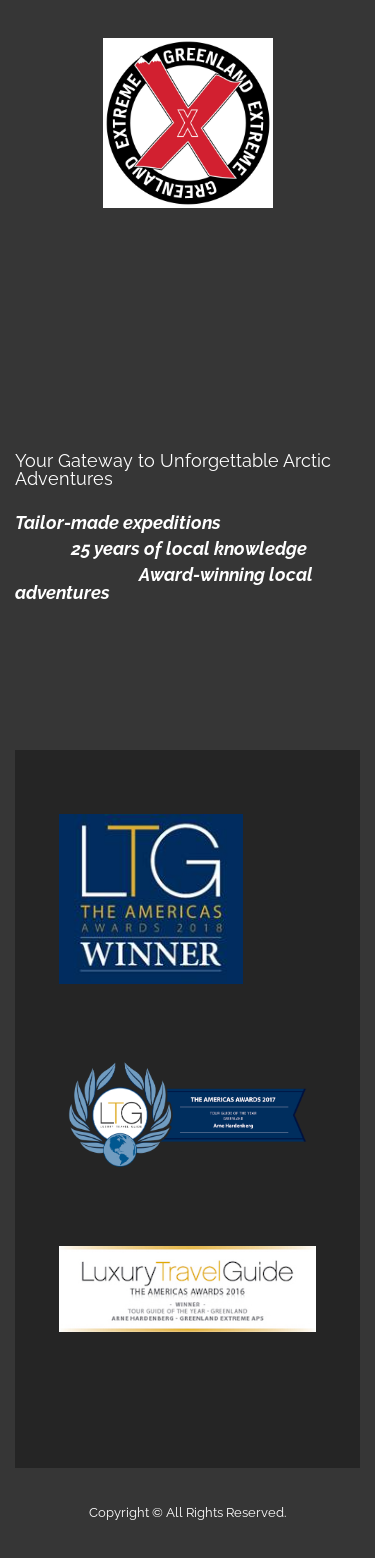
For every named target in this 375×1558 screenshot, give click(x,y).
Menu (188, 255)
